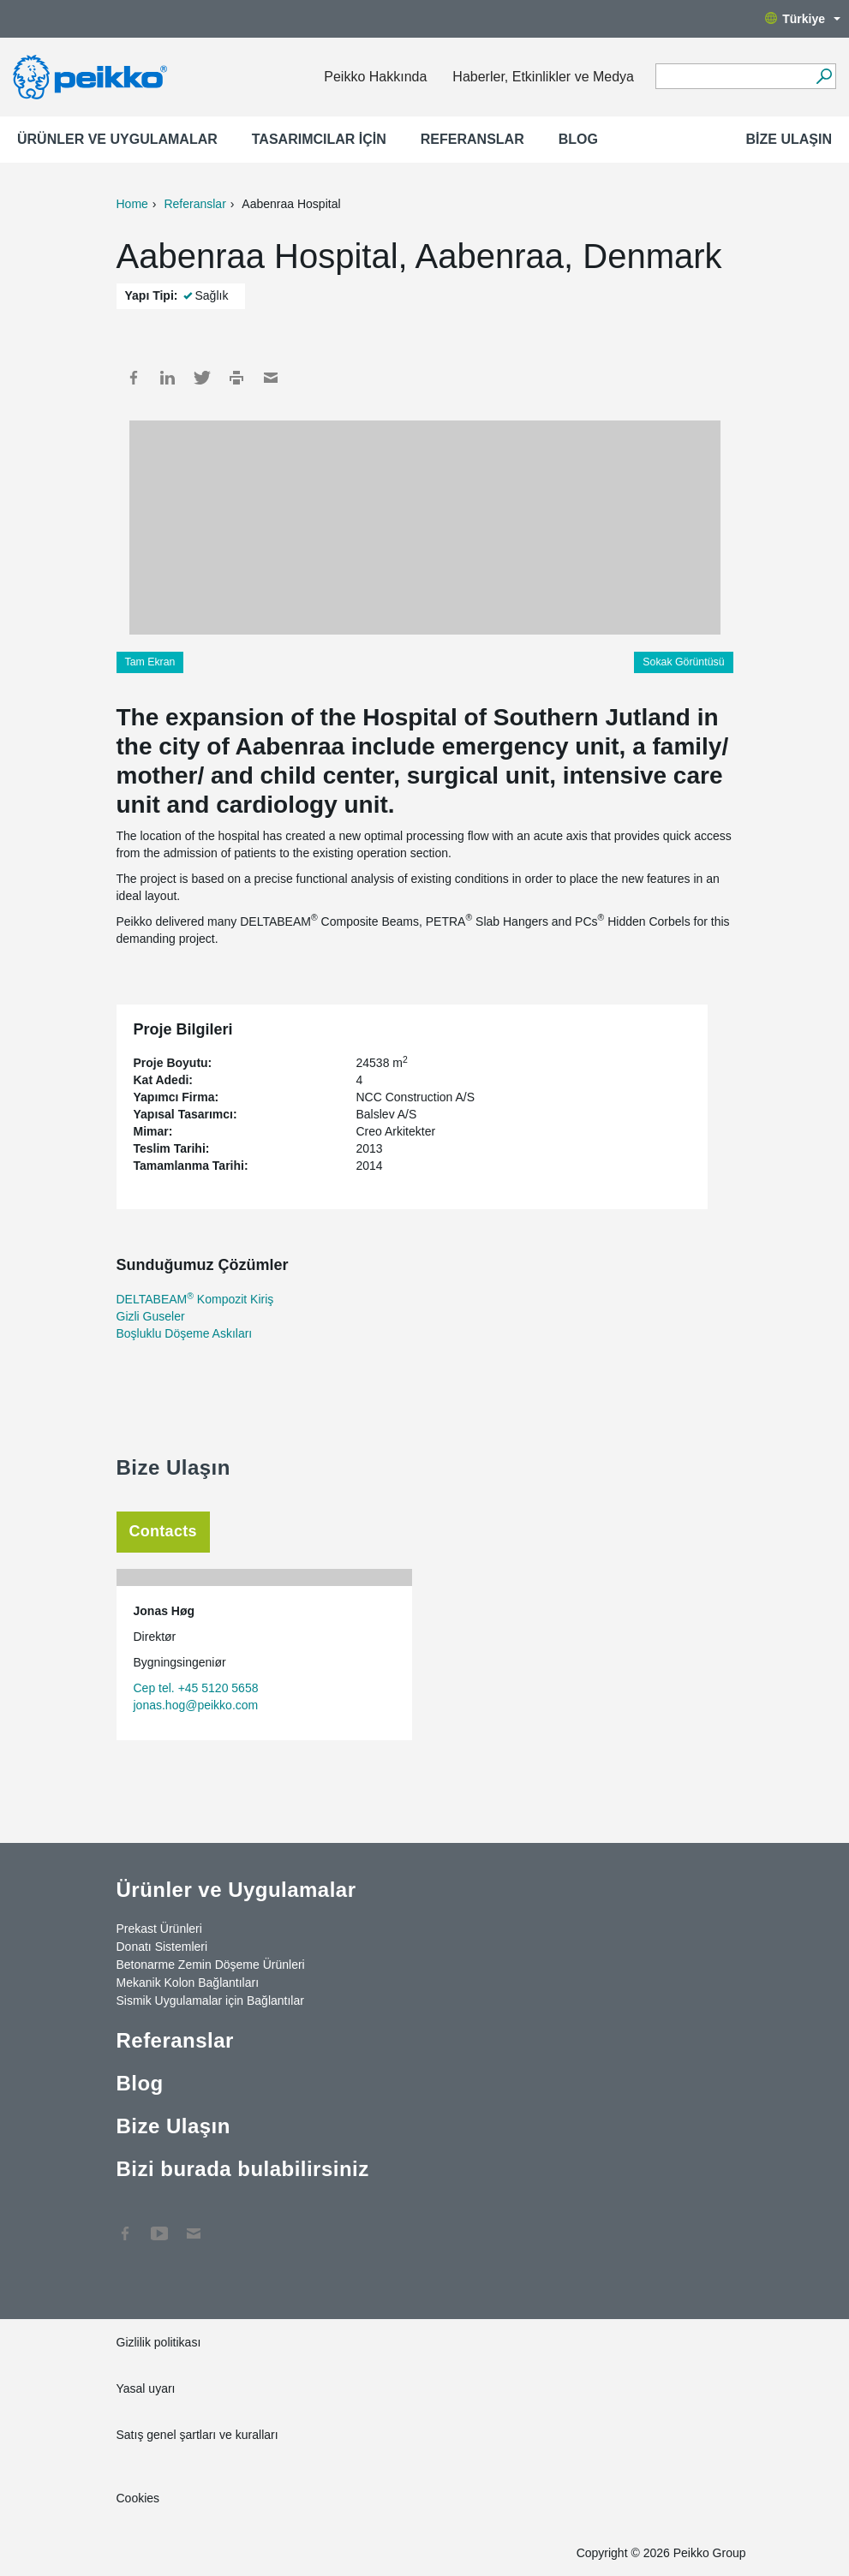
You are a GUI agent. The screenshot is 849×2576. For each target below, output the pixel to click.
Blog (578, 139)
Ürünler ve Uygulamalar (117, 139)
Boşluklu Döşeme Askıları (185, 1333)
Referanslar (472, 139)
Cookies (138, 2498)
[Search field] (733, 77)
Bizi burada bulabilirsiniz (243, 2168)
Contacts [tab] (163, 1531)
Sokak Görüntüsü (683, 662)
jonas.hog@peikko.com (196, 1705)
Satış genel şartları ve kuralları (197, 2435)
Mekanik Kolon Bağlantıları (188, 1982)
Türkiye (802, 19)
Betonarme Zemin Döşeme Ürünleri (211, 1964)
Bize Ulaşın (789, 139)
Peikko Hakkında (375, 76)
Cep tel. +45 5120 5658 (196, 1688)
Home (132, 204)
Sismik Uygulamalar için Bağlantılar (210, 2000)
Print (236, 377)
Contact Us (193, 2224)
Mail (270, 377)
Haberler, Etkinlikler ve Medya (543, 76)
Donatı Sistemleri (162, 1946)
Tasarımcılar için (319, 139)
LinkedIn (167, 377)
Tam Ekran (150, 662)
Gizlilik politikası (159, 2342)
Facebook (133, 377)
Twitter (202, 377)
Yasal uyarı (146, 2388)
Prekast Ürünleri (159, 1928)
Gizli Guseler (151, 1316)
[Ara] (823, 76)
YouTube (159, 2224)
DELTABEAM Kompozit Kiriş (195, 1299)
